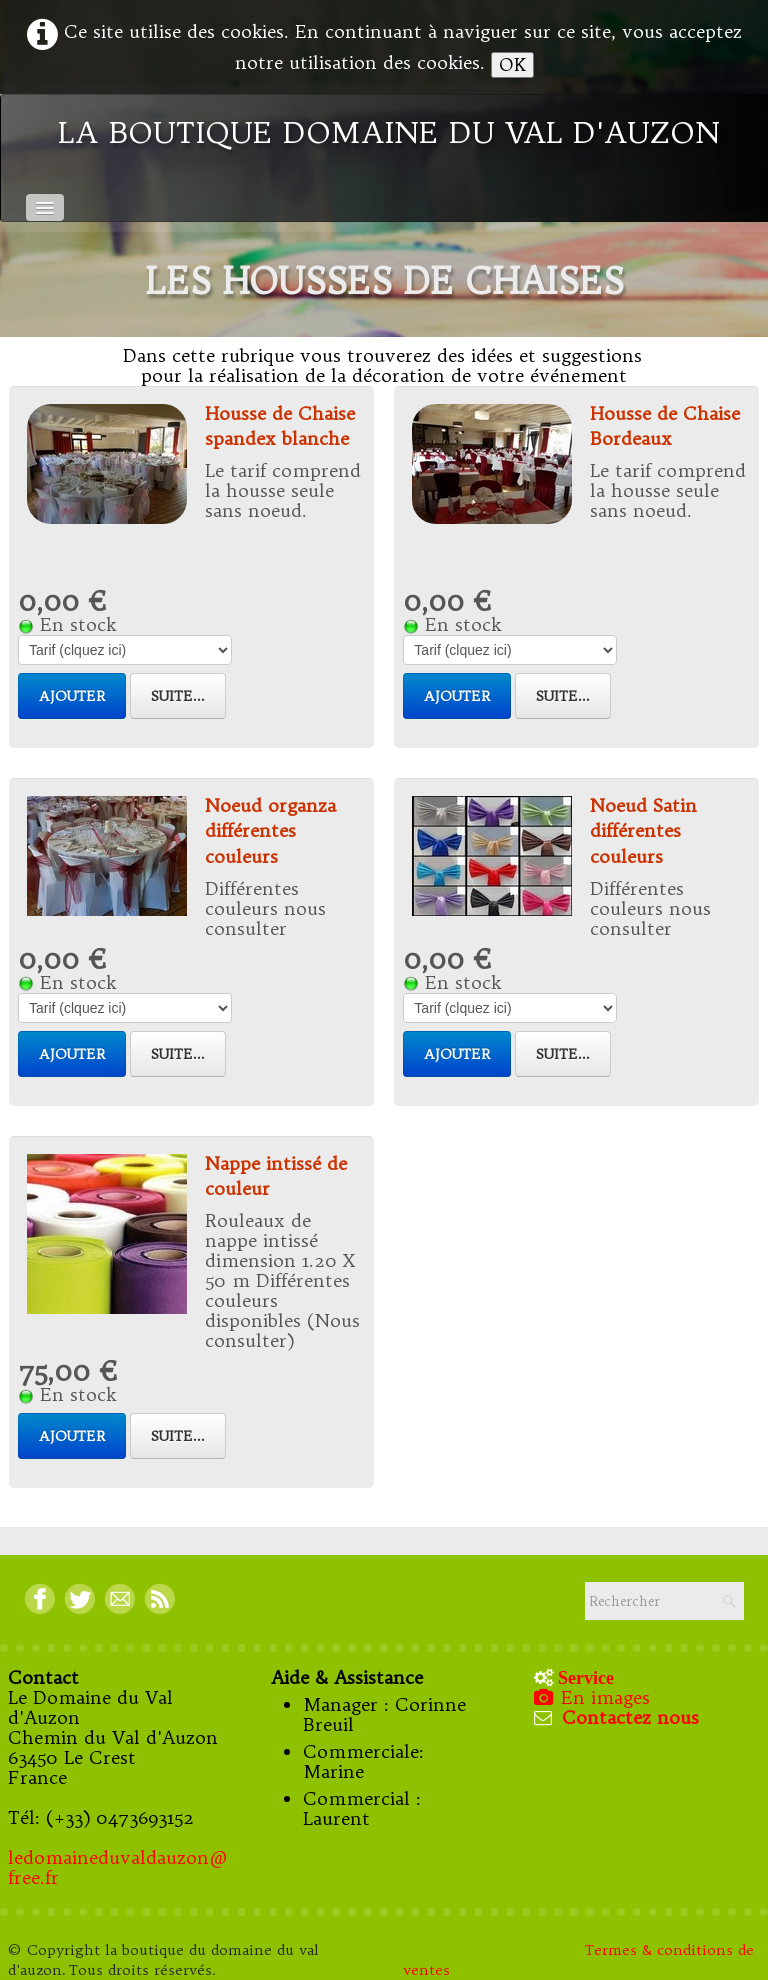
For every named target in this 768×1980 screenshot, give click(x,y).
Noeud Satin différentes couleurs (643, 830)
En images (594, 1697)
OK (512, 64)
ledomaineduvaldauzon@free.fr (118, 1867)
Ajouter (72, 696)
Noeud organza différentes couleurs (270, 830)
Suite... (178, 696)
